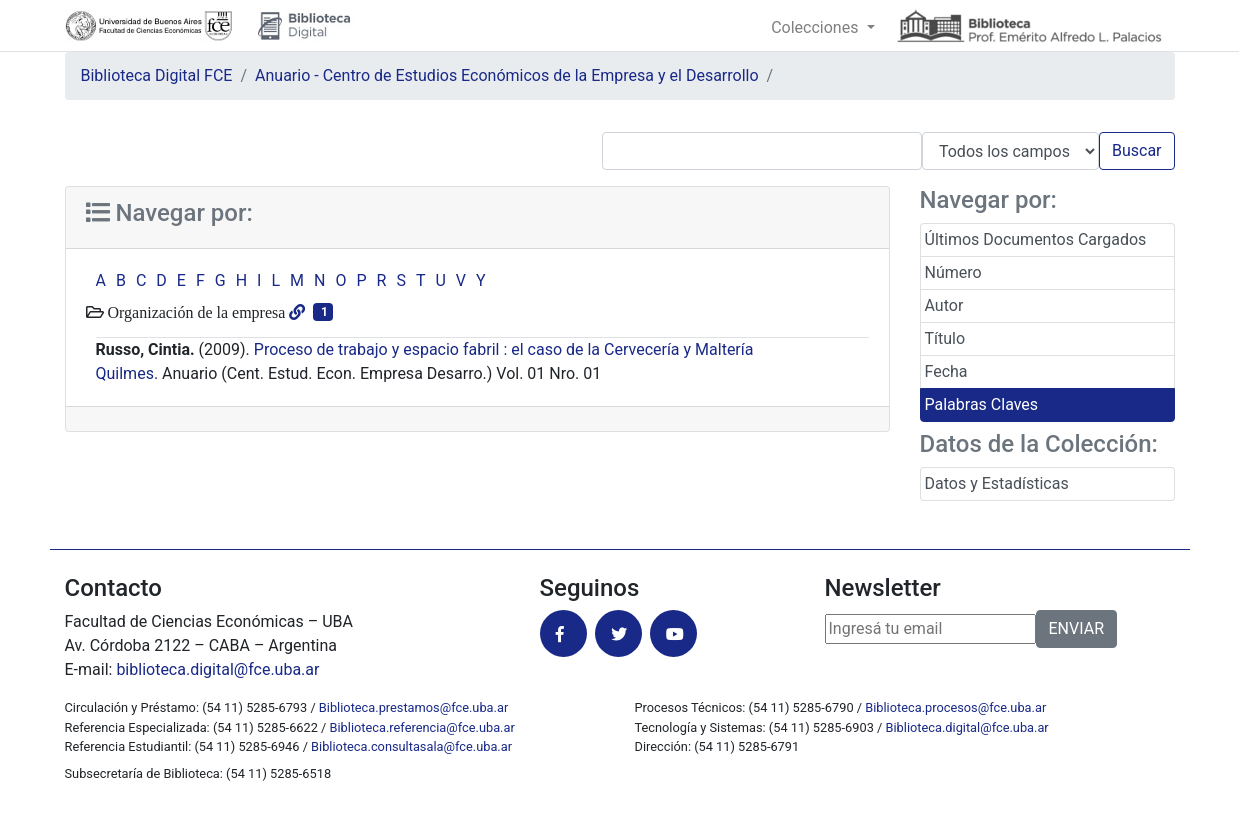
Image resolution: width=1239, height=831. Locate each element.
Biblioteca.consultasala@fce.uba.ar (411, 746)
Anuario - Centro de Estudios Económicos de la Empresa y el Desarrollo (507, 75)
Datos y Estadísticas (997, 483)
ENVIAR (1076, 628)
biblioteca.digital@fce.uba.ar (217, 669)
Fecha (946, 371)
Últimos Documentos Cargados (1036, 239)
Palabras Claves (982, 404)
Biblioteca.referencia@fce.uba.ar (422, 727)
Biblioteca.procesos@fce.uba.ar (955, 707)
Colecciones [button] (816, 27)
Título (945, 338)
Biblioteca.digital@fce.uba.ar (967, 727)
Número (953, 272)
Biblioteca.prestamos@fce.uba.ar (413, 707)
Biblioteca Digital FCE (157, 75)
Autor (944, 305)
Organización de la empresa (195, 312)
